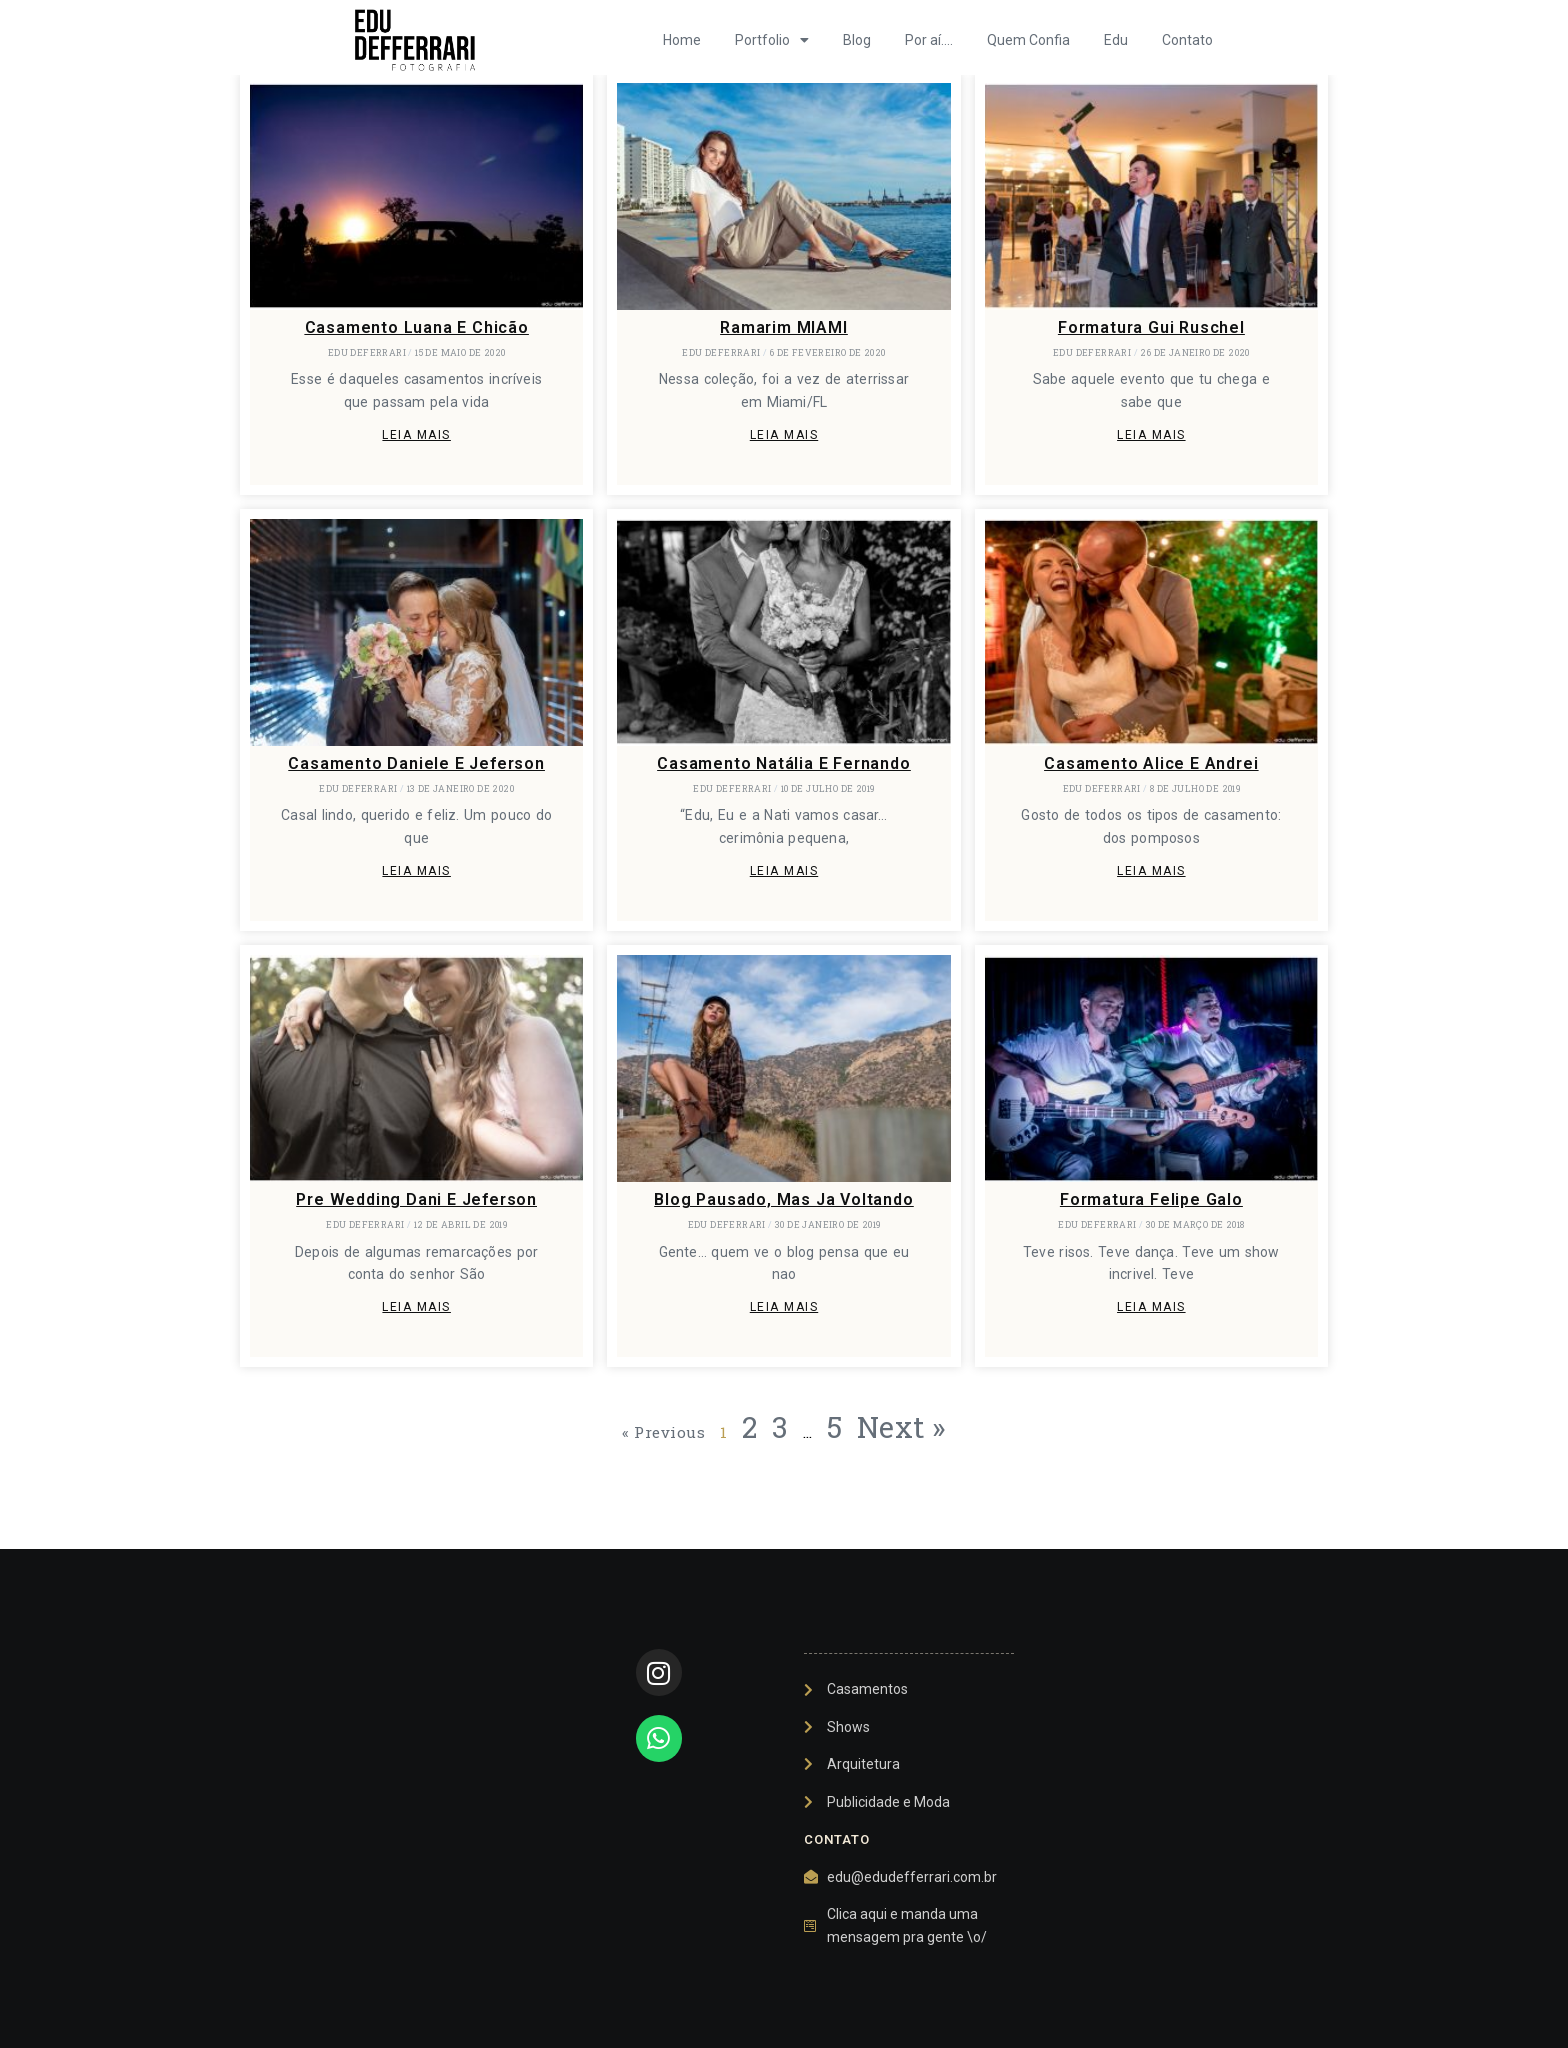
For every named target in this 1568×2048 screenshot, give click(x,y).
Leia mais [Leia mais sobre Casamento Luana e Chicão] (416, 435)
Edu (1116, 40)
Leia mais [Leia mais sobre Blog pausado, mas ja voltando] (784, 1307)
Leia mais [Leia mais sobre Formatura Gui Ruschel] (1151, 435)
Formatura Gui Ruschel (1151, 327)
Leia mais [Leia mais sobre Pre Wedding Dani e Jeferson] (416, 1307)
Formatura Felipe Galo (1151, 1199)
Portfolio (772, 40)
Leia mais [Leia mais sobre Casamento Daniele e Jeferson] (416, 871)
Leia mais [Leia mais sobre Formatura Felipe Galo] (1151, 1307)
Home (682, 40)
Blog (857, 40)
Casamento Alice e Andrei (1151, 763)
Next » (901, 1427)
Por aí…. (929, 40)
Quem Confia (1028, 40)
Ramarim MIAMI (783, 327)
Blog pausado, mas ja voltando (783, 1199)
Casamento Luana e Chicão (417, 327)
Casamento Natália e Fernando (783, 763)
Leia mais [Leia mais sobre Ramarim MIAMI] (784, 435)
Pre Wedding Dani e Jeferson (416, 1199)
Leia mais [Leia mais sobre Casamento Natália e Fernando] (784, 871)
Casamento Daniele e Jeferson (416, 763)
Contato (1187, 40)
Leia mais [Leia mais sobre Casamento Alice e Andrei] (1151, 871)
